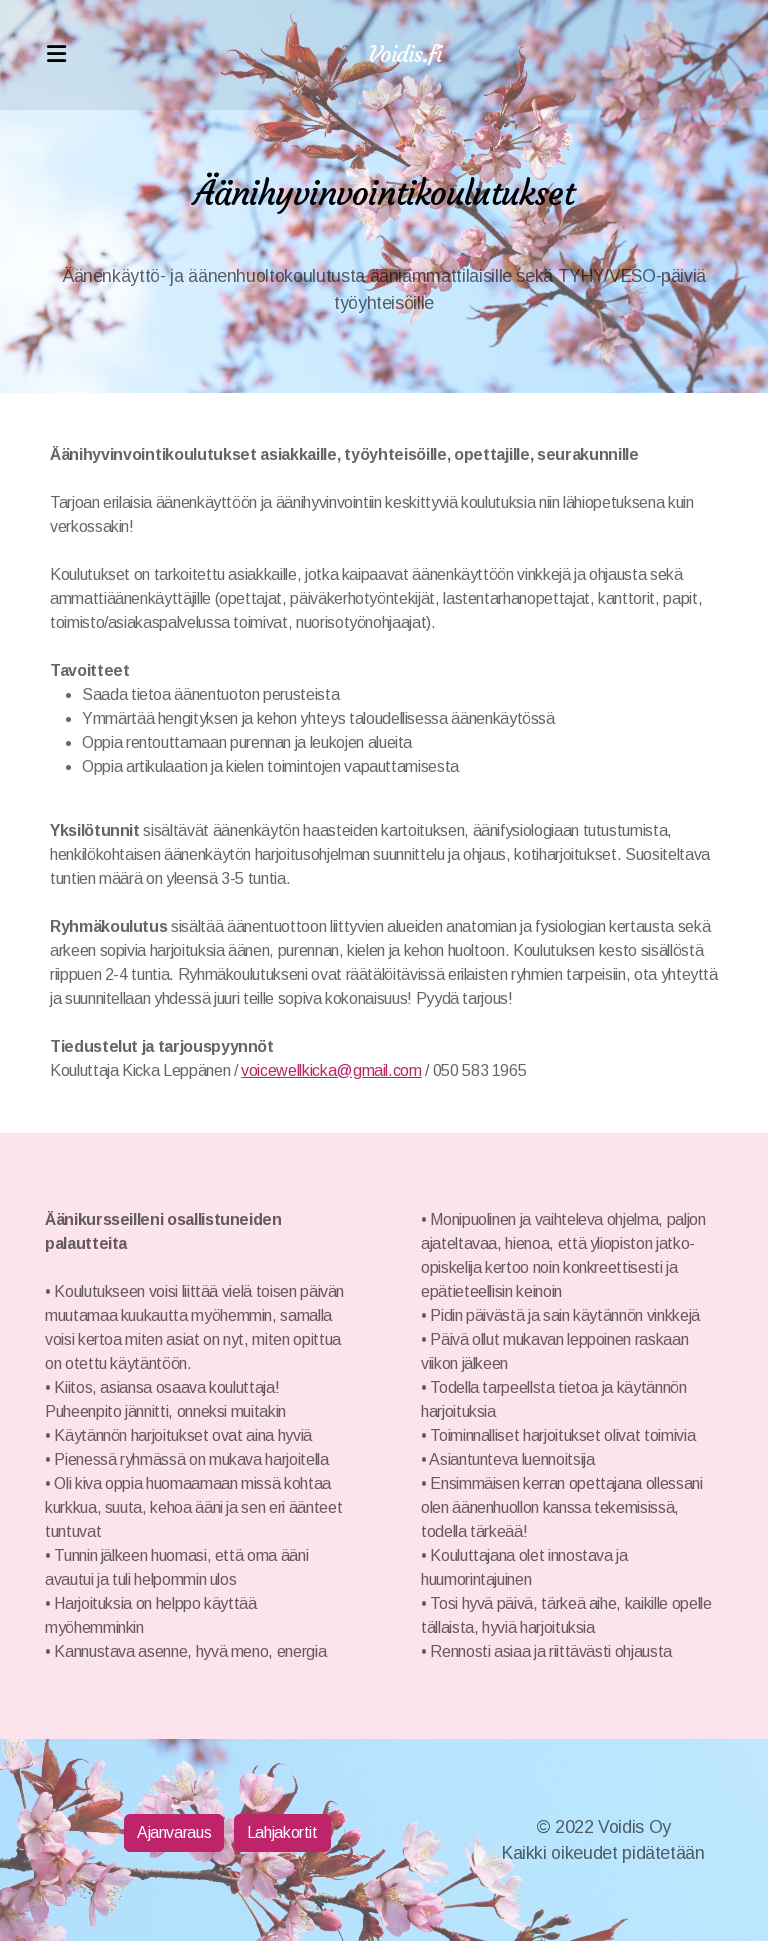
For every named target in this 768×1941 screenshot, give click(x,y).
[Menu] (56, 55)
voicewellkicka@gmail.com (331, 1070)
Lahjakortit (282, 1832)
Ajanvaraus (174, 1832)
